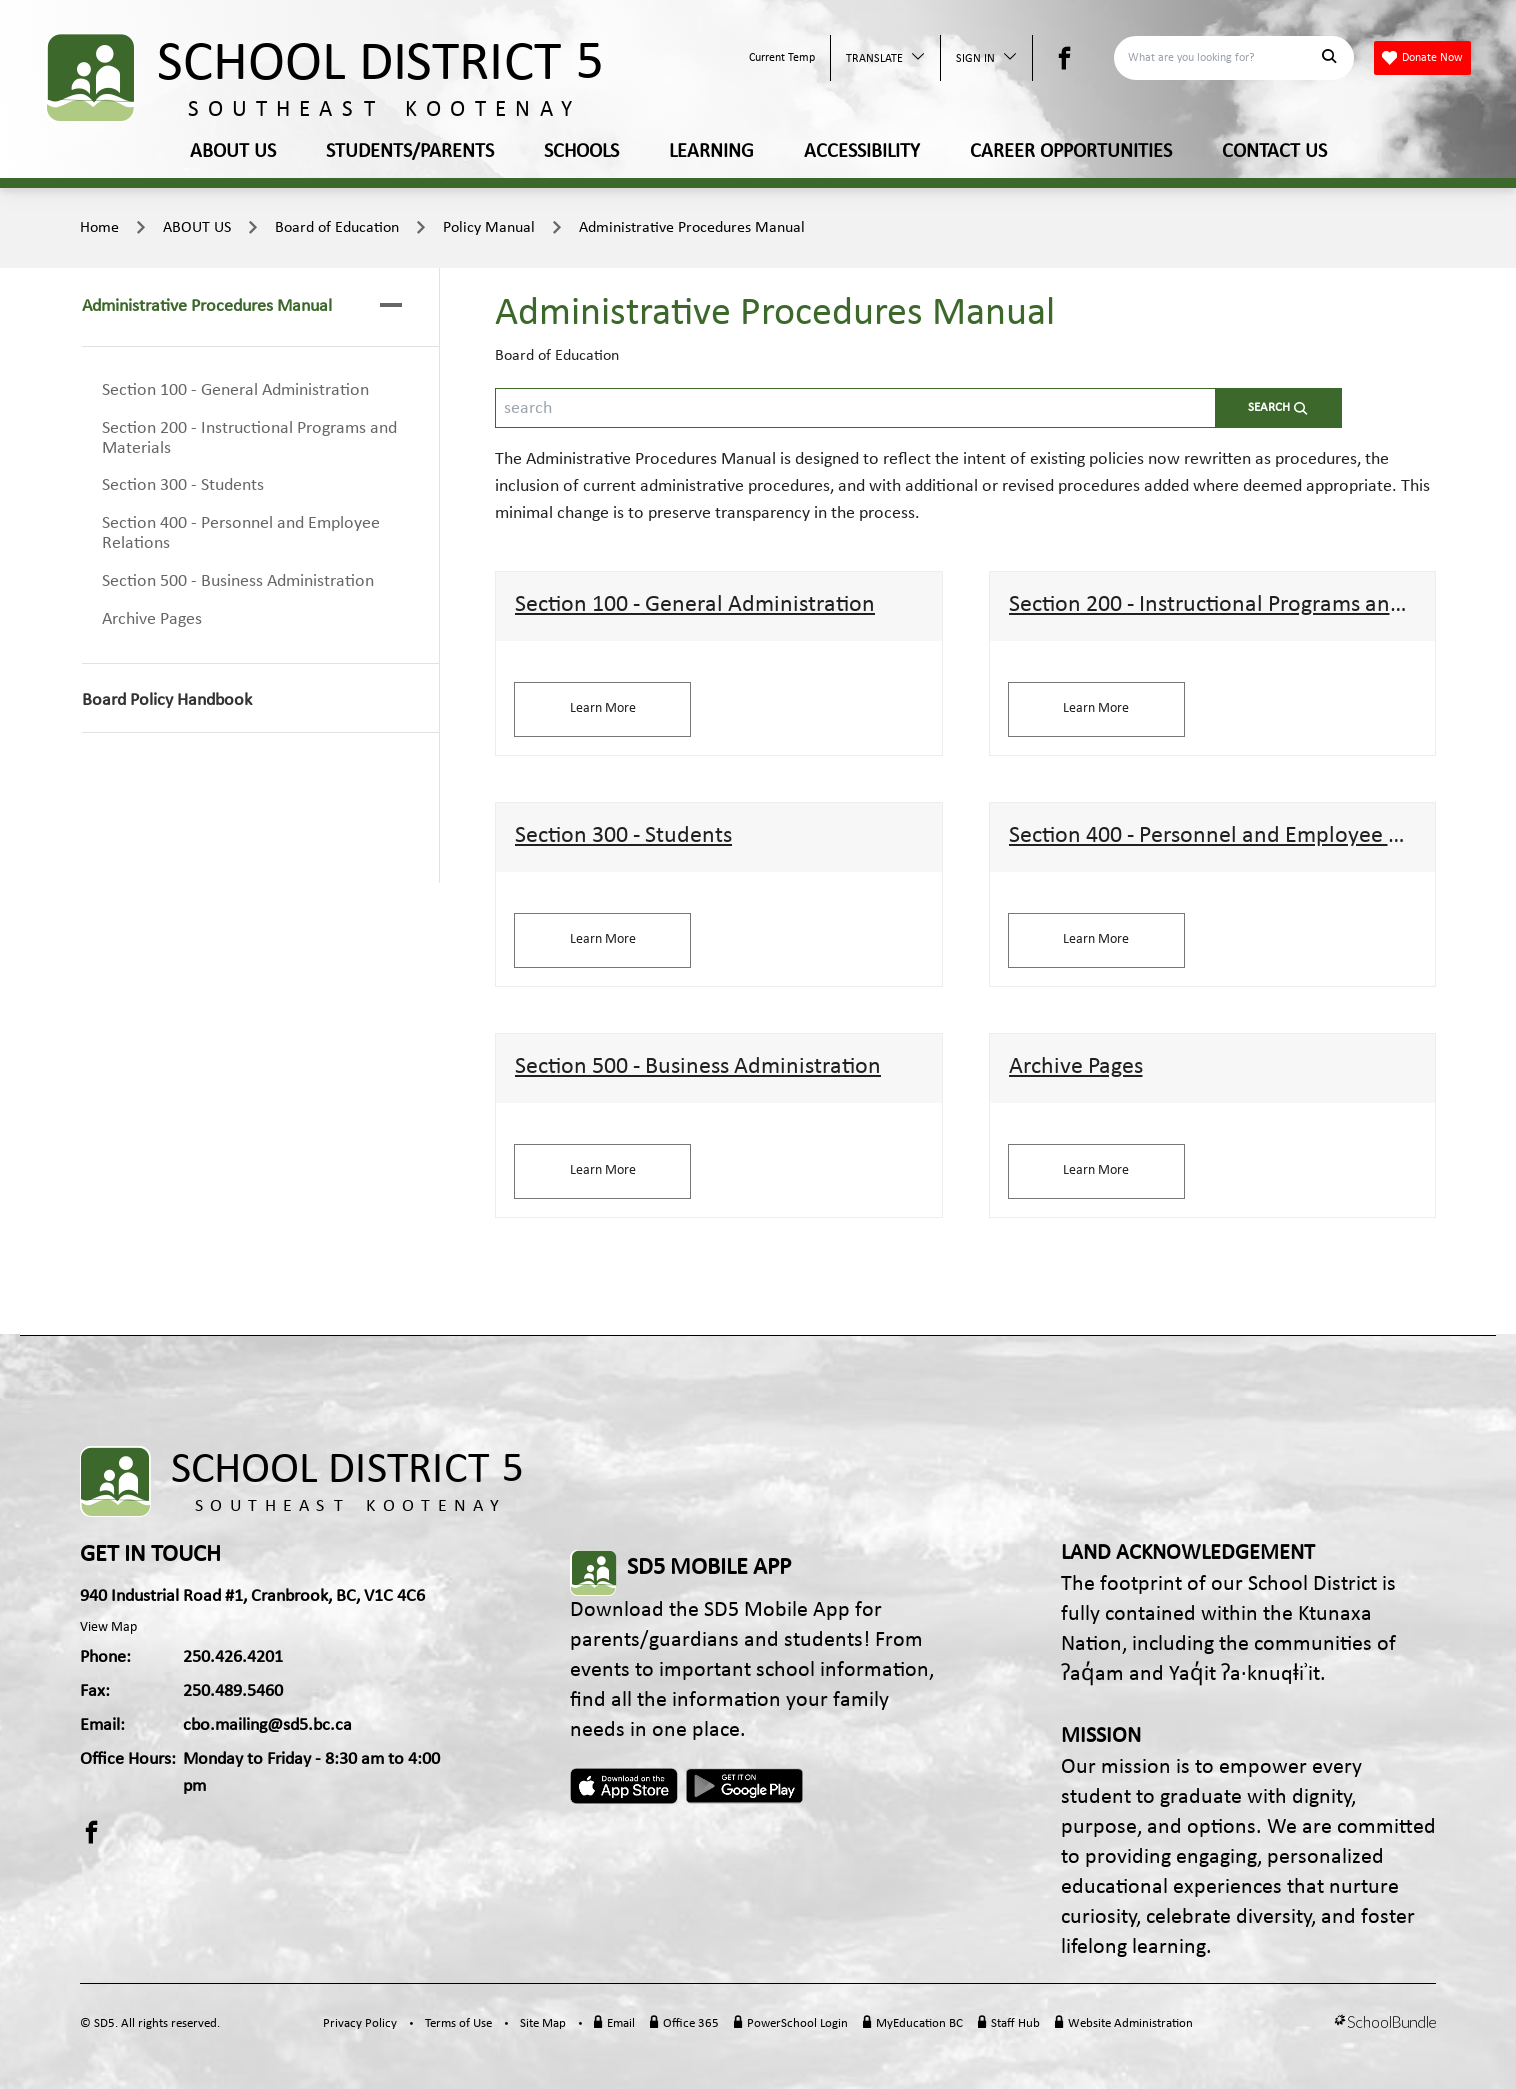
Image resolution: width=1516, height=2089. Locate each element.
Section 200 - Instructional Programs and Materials (249, 438)
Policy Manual (489, 228)
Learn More (603, 708)
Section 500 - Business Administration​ (238, 581)
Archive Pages (152, 619)
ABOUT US (233, 152)
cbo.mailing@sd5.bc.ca (267, 1725)
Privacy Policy (360, 2023)
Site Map (543, 2023)
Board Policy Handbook (167, 700)
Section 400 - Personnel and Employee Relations (241, 533)
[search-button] (1278, 408)
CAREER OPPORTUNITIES (1071, 152)
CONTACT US (1274, 152)
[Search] (1223, 58)
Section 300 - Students (183, 485)
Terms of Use (458, 2023)
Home (99, 228)
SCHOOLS (581, 152)
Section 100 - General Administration (235, 390)
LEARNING (711, 152)
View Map (108, 1627)
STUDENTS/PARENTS (410, 152)
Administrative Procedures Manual (692, 228)
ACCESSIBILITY (862, 152)
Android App (746, 1786)
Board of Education (337, 228)
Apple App (624, 1786)
